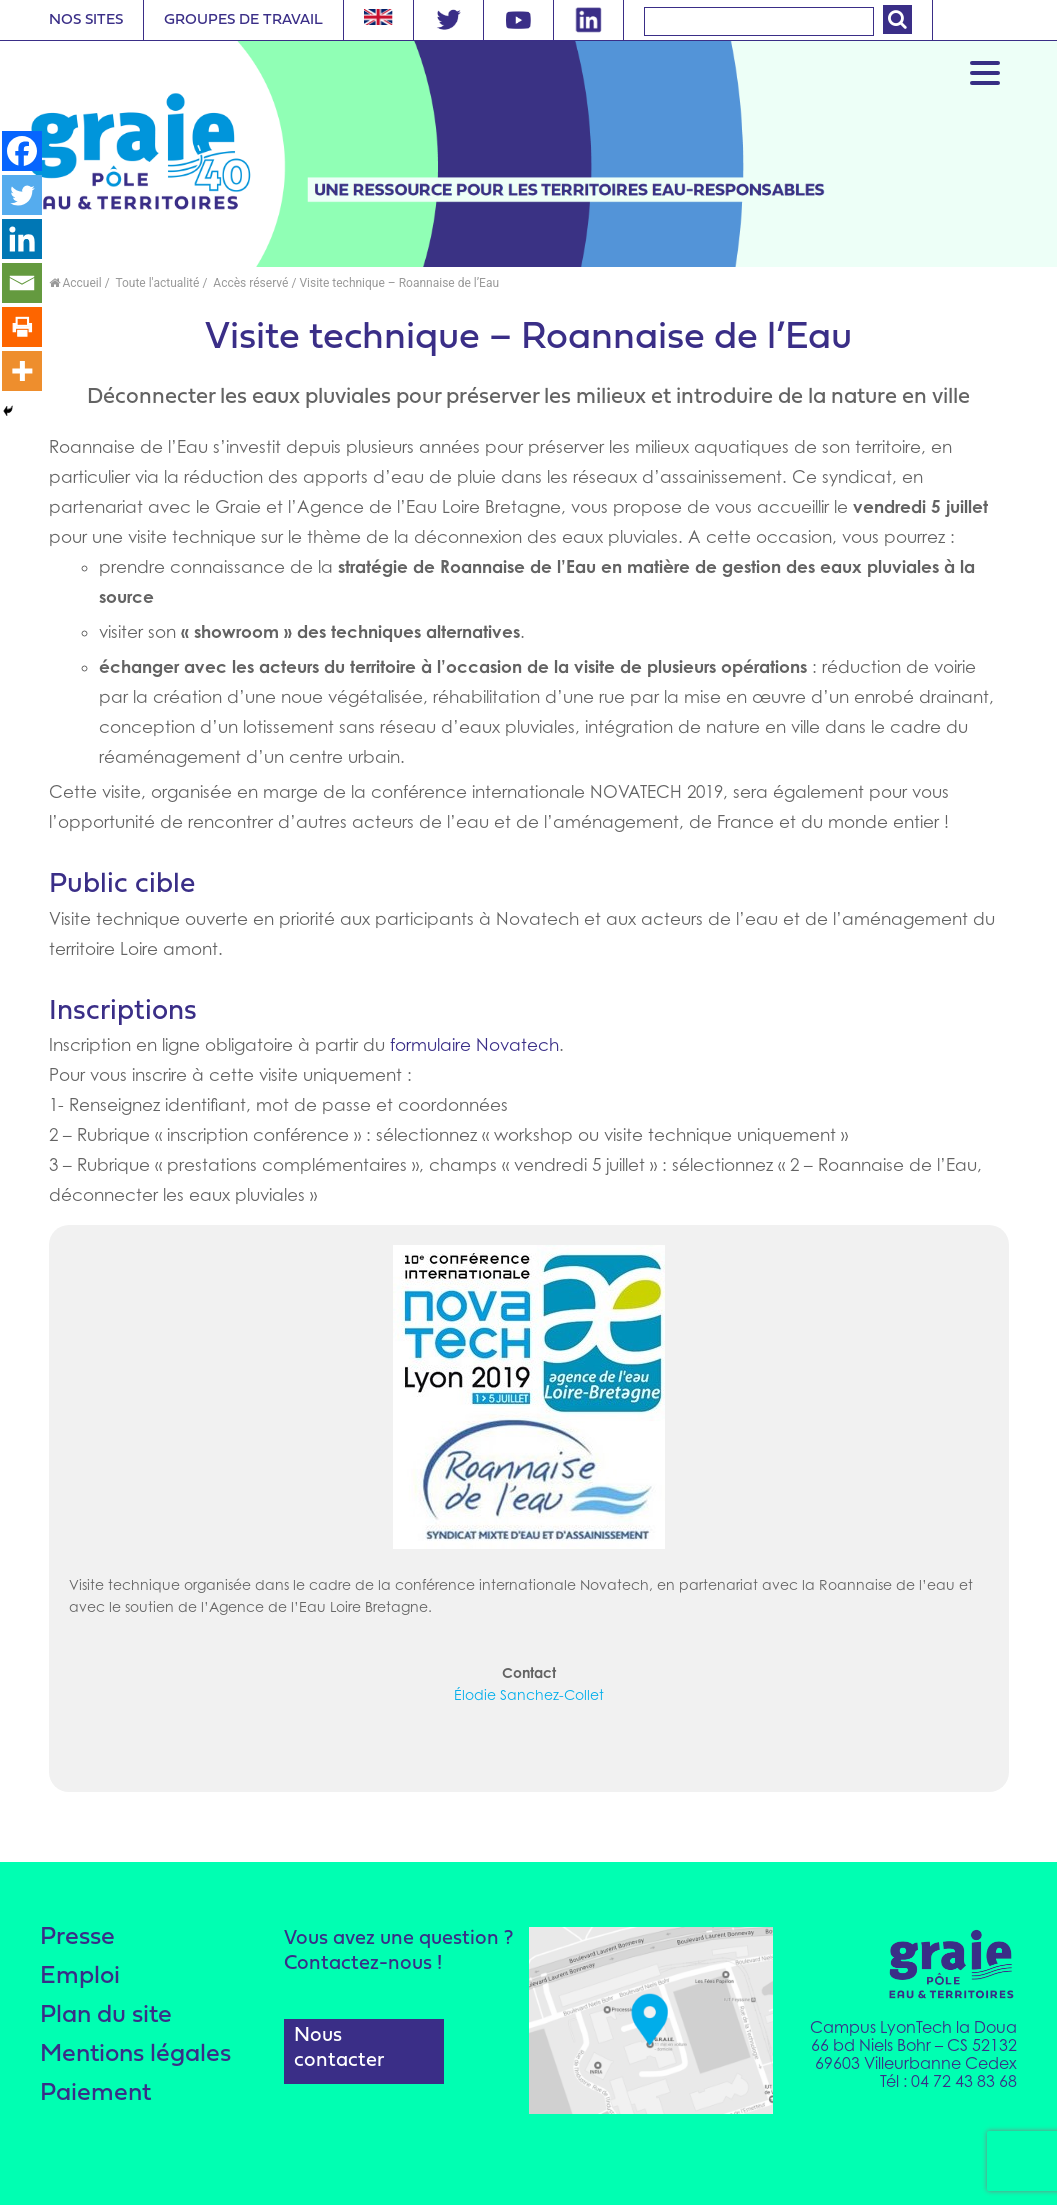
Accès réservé (249, 283)
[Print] (22, 327)
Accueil (75, 283)
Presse (77, 1937)
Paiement (95, 2093)
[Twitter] (22, 195)
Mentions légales (135, 2054)
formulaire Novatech (474, 1045)
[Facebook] (22, 151)
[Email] (22, 283)
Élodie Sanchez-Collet (529, 1694)
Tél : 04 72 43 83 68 (948, 2081)
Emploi (80, 1976)
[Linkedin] (22, 239)
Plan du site (106, 2015)
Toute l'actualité (156, 283)
